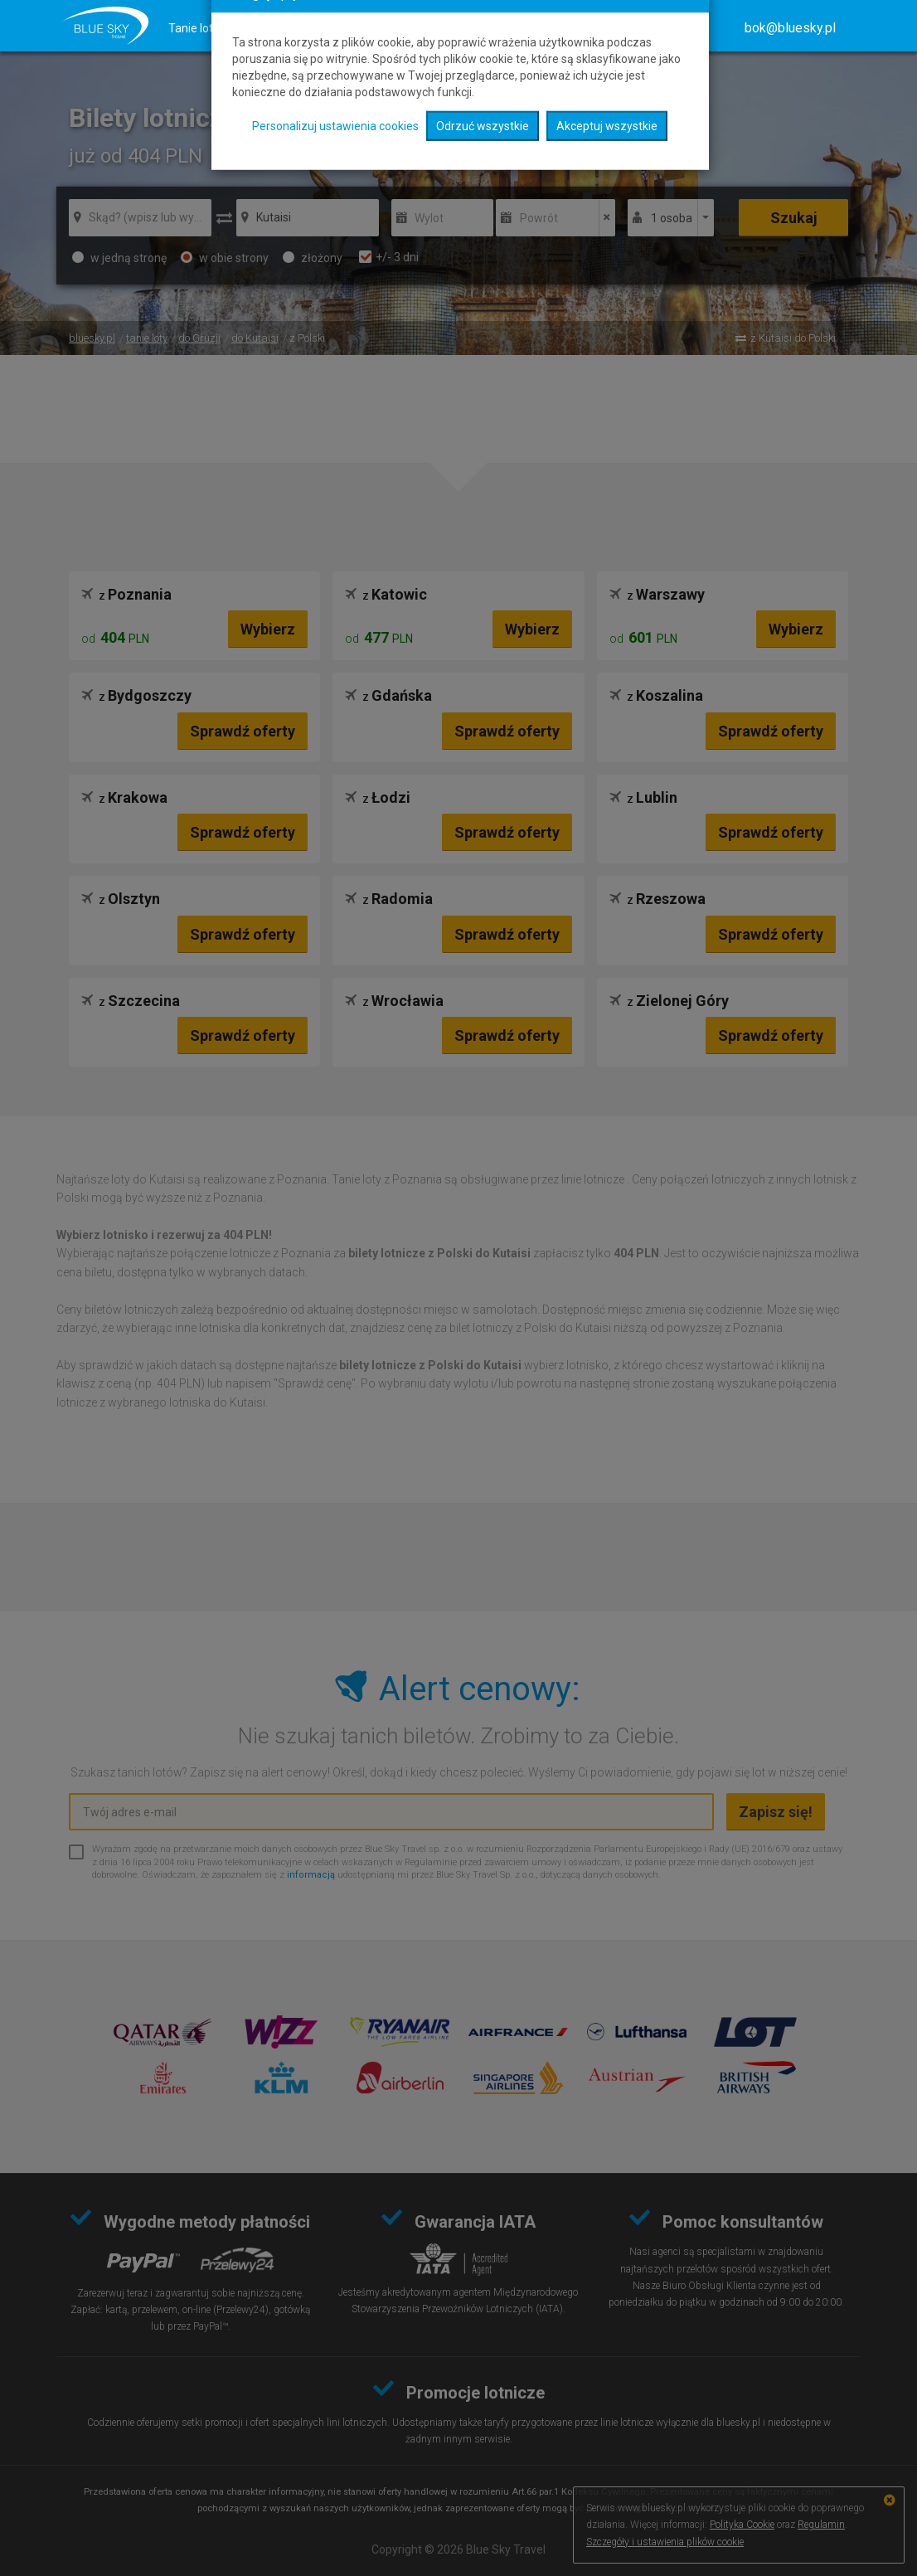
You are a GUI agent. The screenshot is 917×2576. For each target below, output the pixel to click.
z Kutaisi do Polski (793, 338)
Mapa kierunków (448, 28)
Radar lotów (548, 28)
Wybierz (267, 629)
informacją (311, 1874)
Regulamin (821, 2524)
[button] (790, 28)
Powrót (539, 218)
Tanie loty (193, 28)
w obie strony (225, 258)
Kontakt (679, 28)
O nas (619, 28)
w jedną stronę (119, 258)
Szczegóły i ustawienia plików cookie (665, 2542)
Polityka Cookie (742, 2524)
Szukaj (794, 217)
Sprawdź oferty (242, 731)
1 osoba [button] (671, 218)
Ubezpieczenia (342, 28)
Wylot (429, 218)
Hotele (261, 28)
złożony (312, 258)
